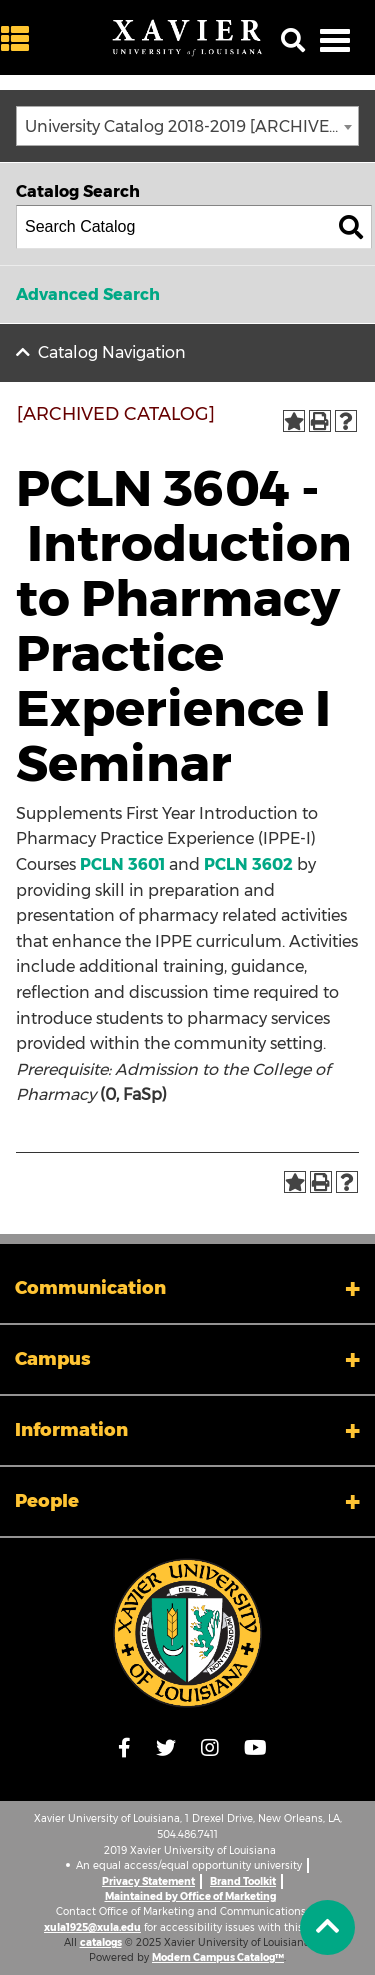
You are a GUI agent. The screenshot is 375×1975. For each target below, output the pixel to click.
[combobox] (187, 126)
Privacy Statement (148, 1881)
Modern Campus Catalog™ (218, 1957)
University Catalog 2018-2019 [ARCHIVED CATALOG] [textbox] (191, 126)
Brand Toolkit (243, 1881)
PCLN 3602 (248, 864)
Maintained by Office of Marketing (190, 1896)
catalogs (101, 1942)
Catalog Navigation (112, 352)
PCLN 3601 (122, 864)
